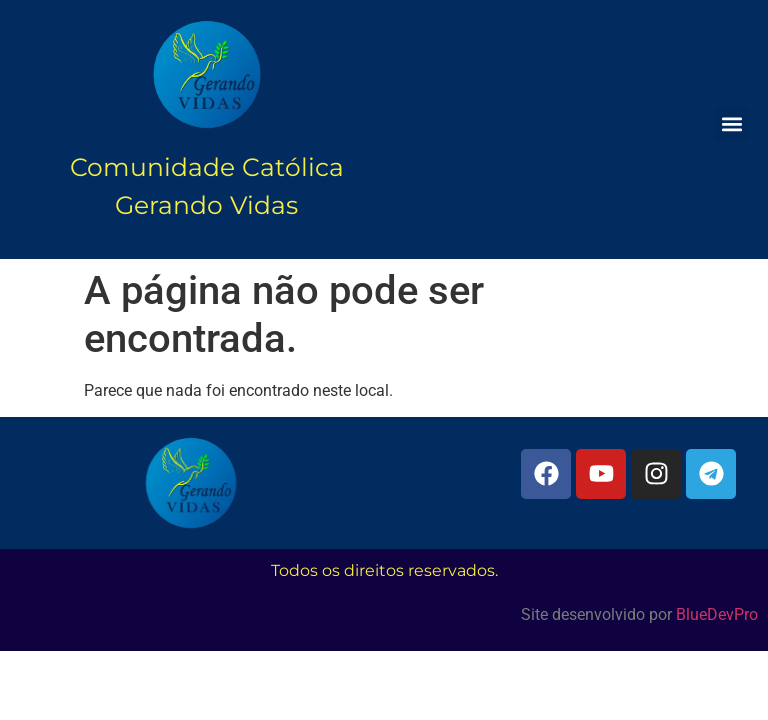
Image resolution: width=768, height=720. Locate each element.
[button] (731, 124)
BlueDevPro (717, 614)
